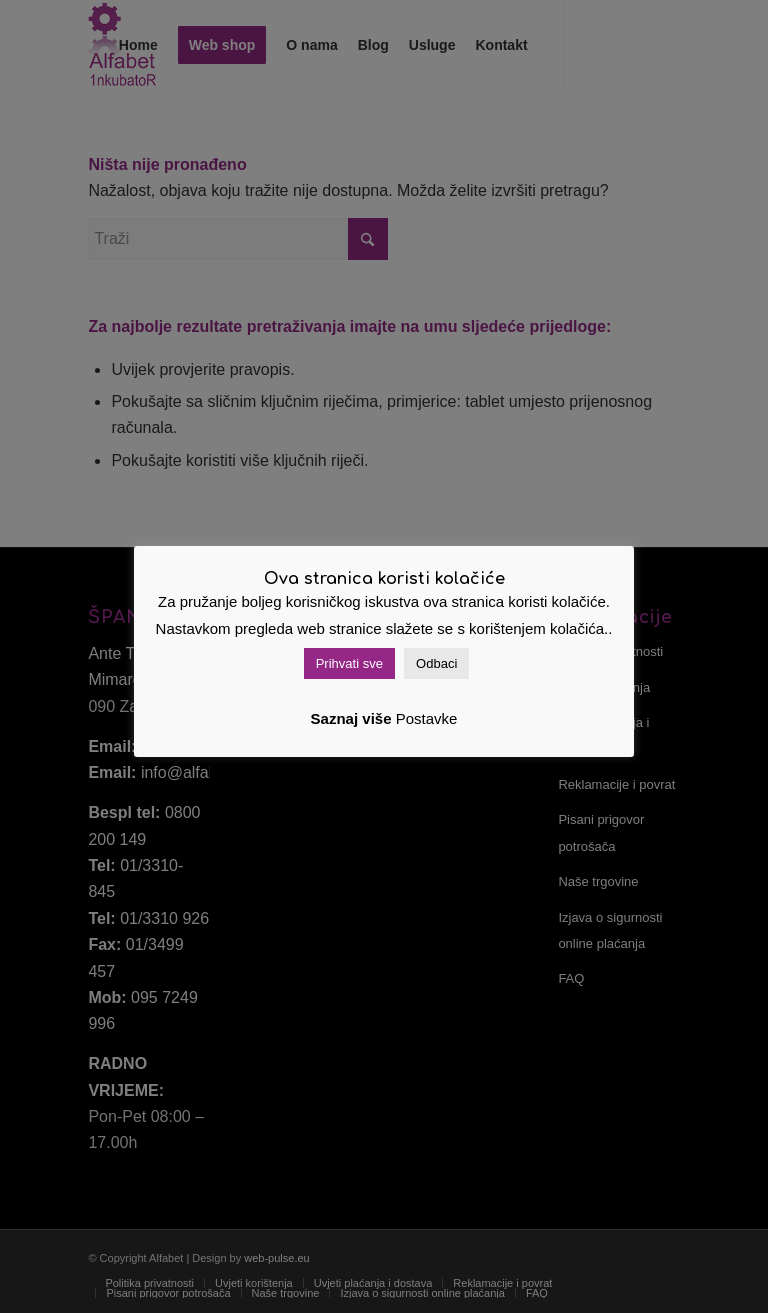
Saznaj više (351, 718)
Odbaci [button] (436, 663)
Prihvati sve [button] (349, 663)
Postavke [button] (427, 718)
